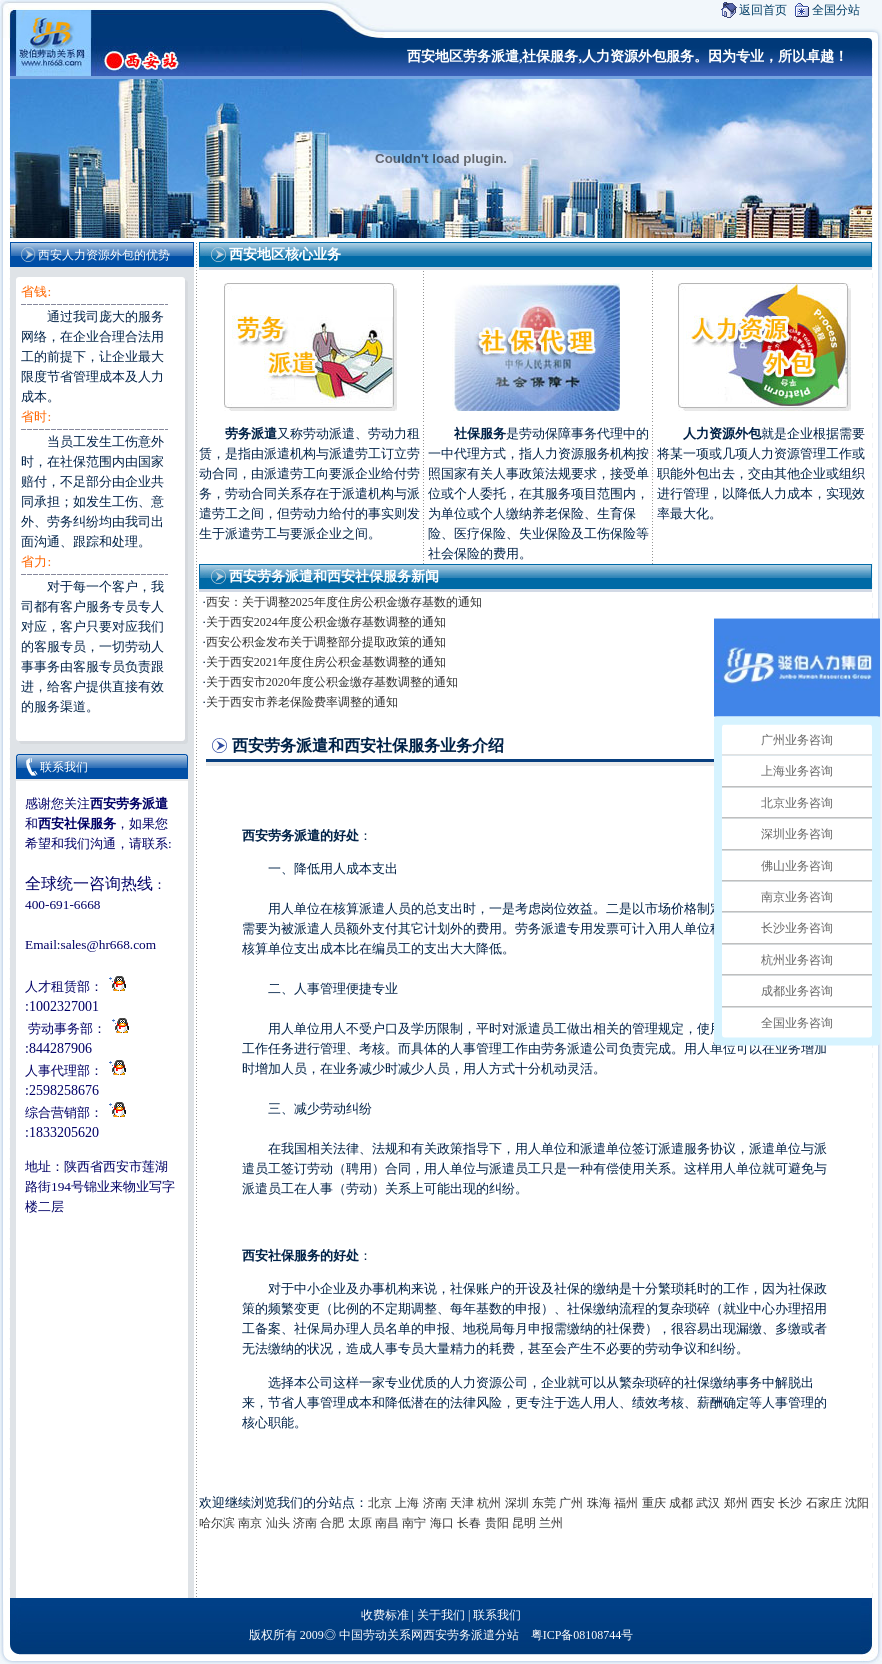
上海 (407, 1503)
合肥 (332, 1523)
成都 (681, 1503)
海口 (442, 1523)
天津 (462, 1503)
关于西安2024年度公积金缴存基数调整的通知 (326, 622)
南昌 (387, 1523)
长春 (469, 1523)
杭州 (489, 1503)
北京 (380, 1503)
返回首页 (763, 10)
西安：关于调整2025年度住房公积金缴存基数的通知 (344, 602)
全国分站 (836, 10)
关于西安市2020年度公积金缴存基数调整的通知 (332, 682)
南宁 (414, 1523)
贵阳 (497, 1523)
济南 (435, 1503)
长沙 (790, 1503)
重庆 (654, 1503)
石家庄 (824, 1503)
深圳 (517, 1503)
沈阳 (857, 1503)
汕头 (278, 1523)
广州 (571, 1503)
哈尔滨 (217, 1523)
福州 (626, 1503)
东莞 (544, 1503)
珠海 (599, 1503)
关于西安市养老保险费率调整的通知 (302, 702)
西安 (763, 1503)
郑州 (736, 1503)
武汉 (708, 1503)
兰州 (551, 1523)
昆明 (524, 1523)
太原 (360, 1523)
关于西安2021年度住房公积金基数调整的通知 (326, 662)
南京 (250, 1523)
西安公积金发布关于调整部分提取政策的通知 (326, 642)
